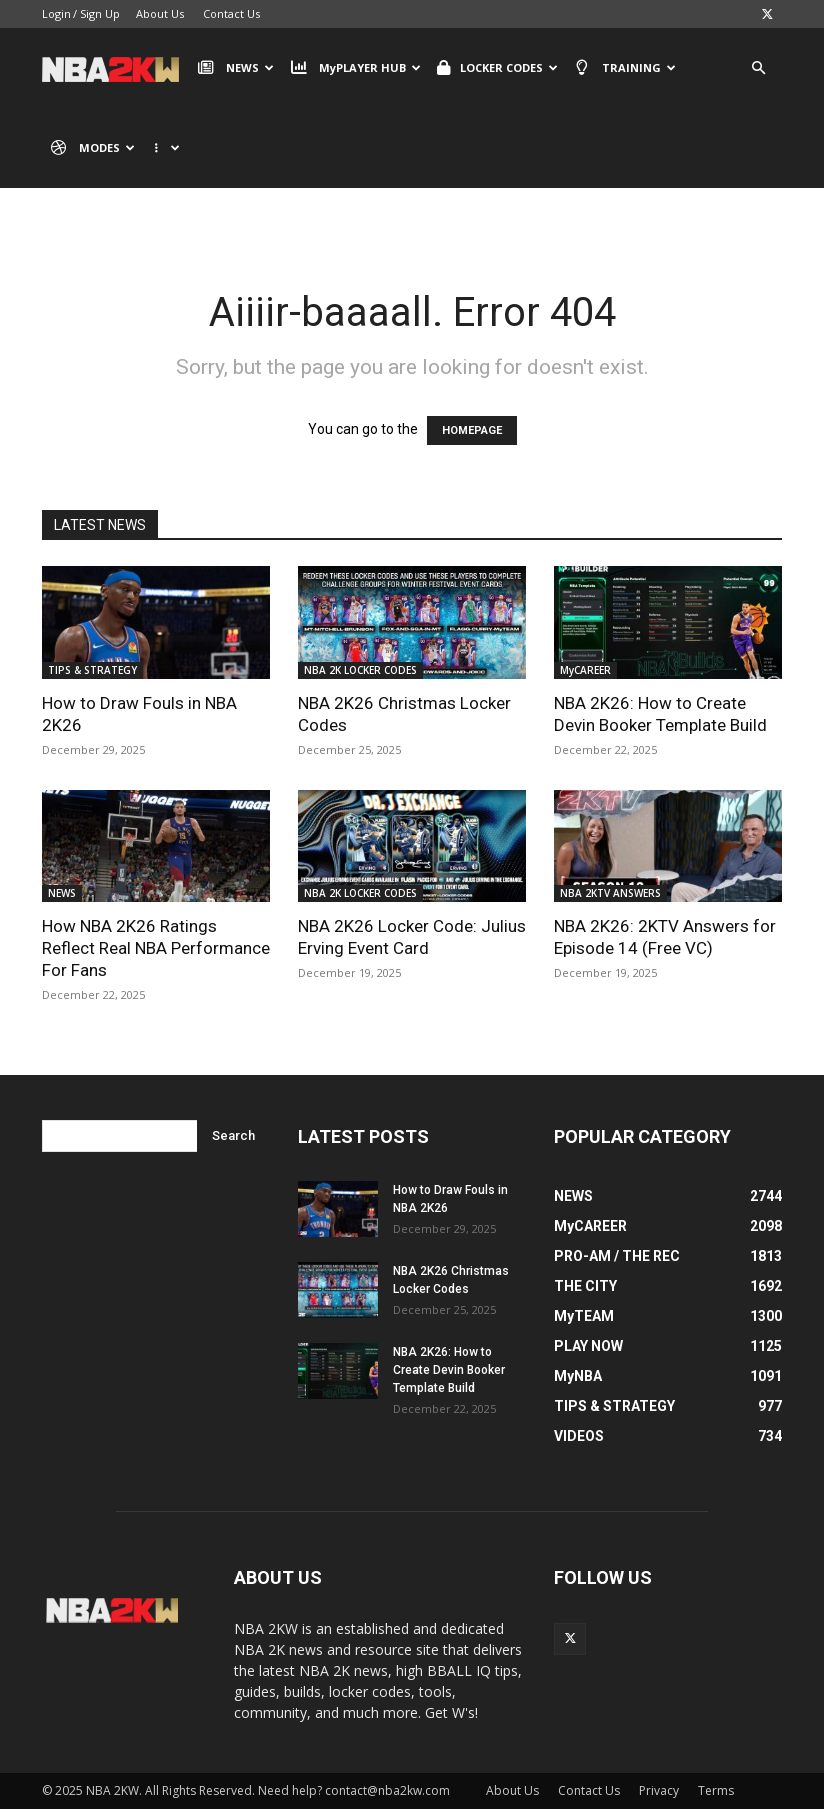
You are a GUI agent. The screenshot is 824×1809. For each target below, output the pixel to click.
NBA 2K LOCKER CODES (360, 670)
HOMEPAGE (472, 430)
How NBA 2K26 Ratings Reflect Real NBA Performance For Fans (156, 948)
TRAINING (625, 68)
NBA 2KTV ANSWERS (610, 893)
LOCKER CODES (497, 68)
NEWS (236, 68)
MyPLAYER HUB (355, 68)
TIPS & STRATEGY (92, 670)
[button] (758, 68)
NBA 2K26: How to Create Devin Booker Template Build (449, 1370)
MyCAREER (585, 670)
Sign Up (100, 13)
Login (56, 13)
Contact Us (231, 13)
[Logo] (115, 68)
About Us (160, 13)
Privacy (659, 1790)
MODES (93, 148)
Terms (716, 1790)
